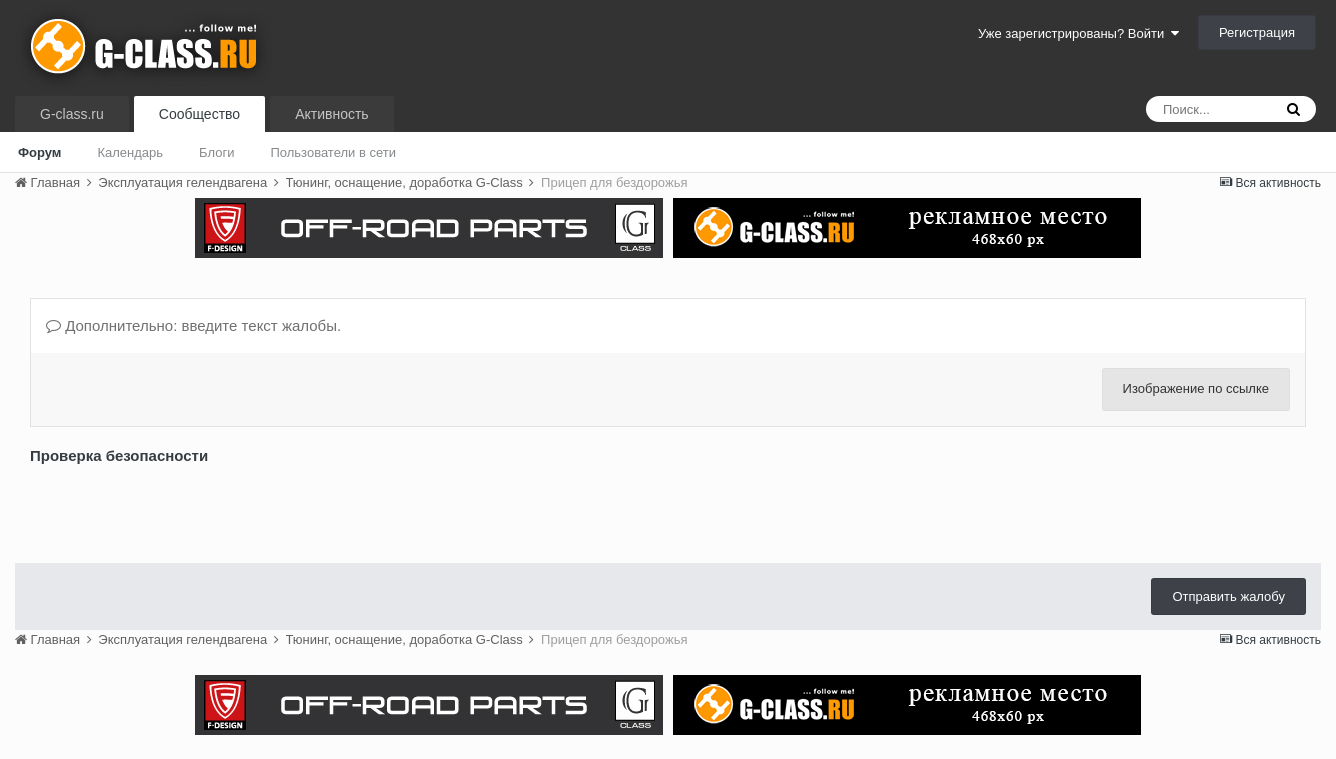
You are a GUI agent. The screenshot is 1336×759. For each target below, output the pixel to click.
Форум (39, 152)
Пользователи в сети (333, 152)
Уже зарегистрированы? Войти (1078, 33)
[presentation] (182, 509)
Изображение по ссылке (1196, 388)
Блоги (216, 152)
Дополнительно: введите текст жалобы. (193, 325)
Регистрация (1257, 32)
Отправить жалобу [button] (1228, 596)
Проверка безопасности (119, 455)
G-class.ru (72, 114)
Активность (332, 114)
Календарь (130, 152)
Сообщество (199, 114)
